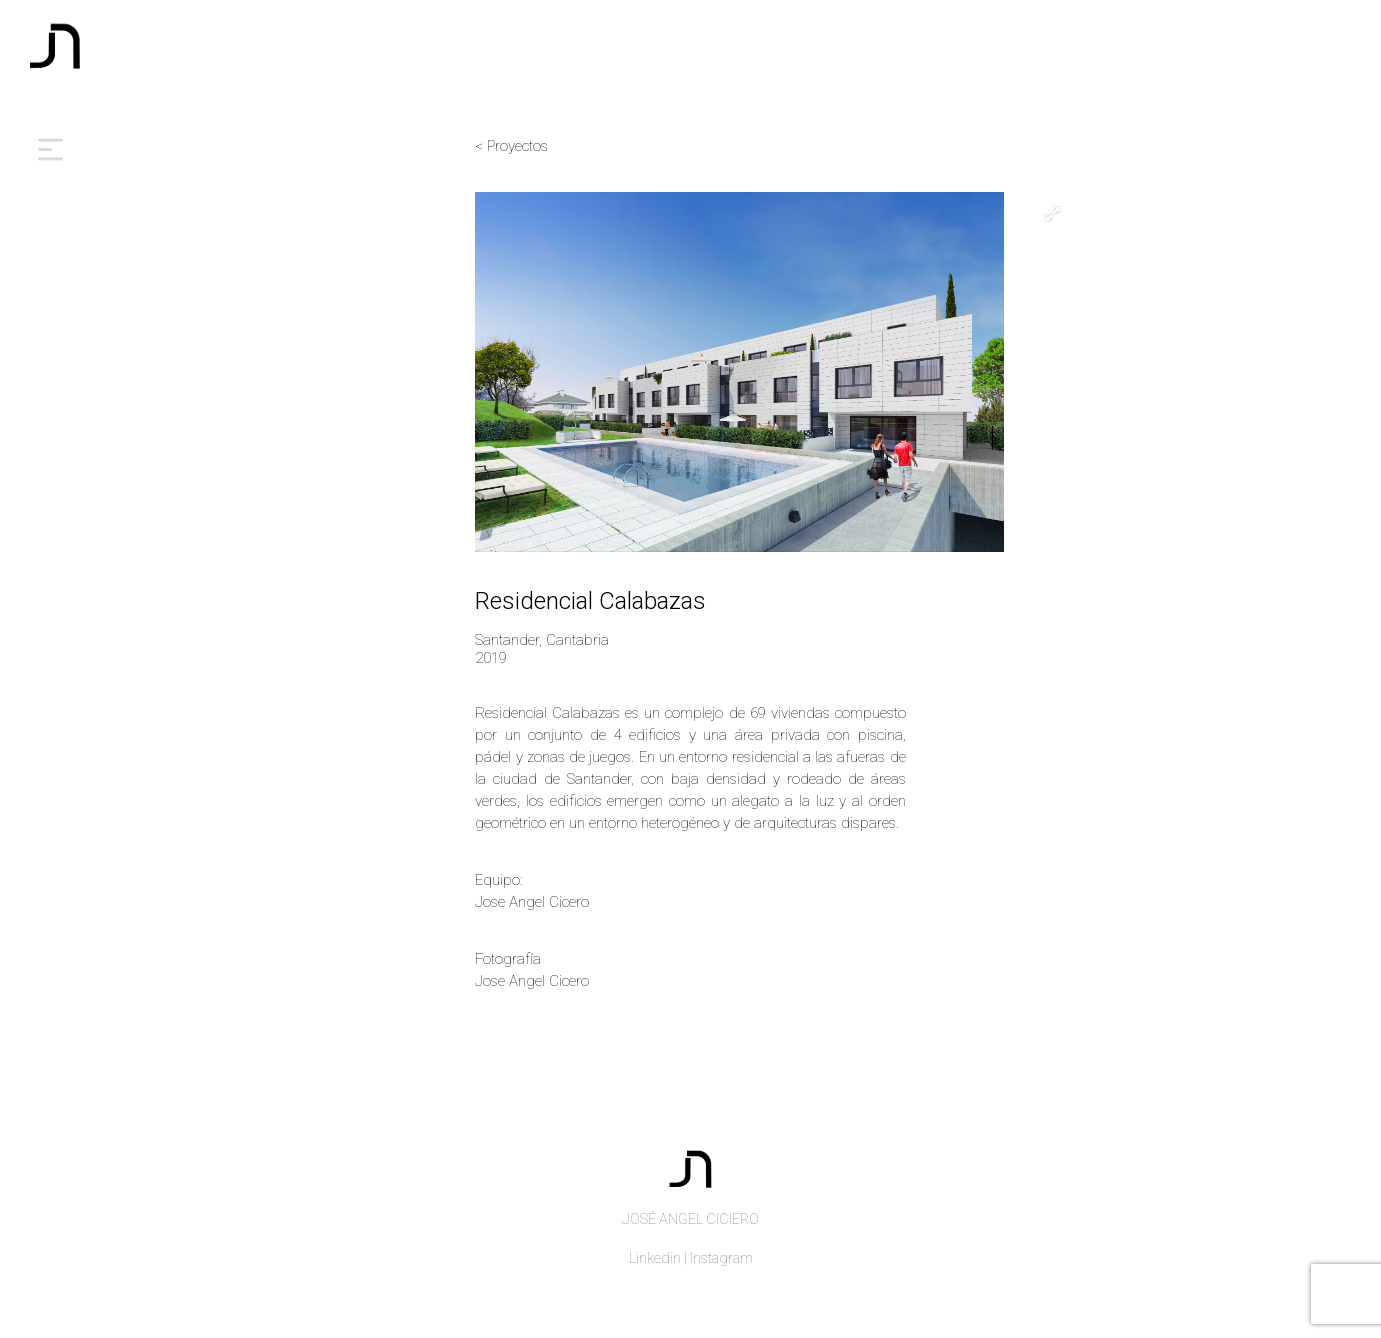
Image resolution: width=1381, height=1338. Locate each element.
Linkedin (655, 1258)
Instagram (721, 1258)
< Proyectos (511, 146)
